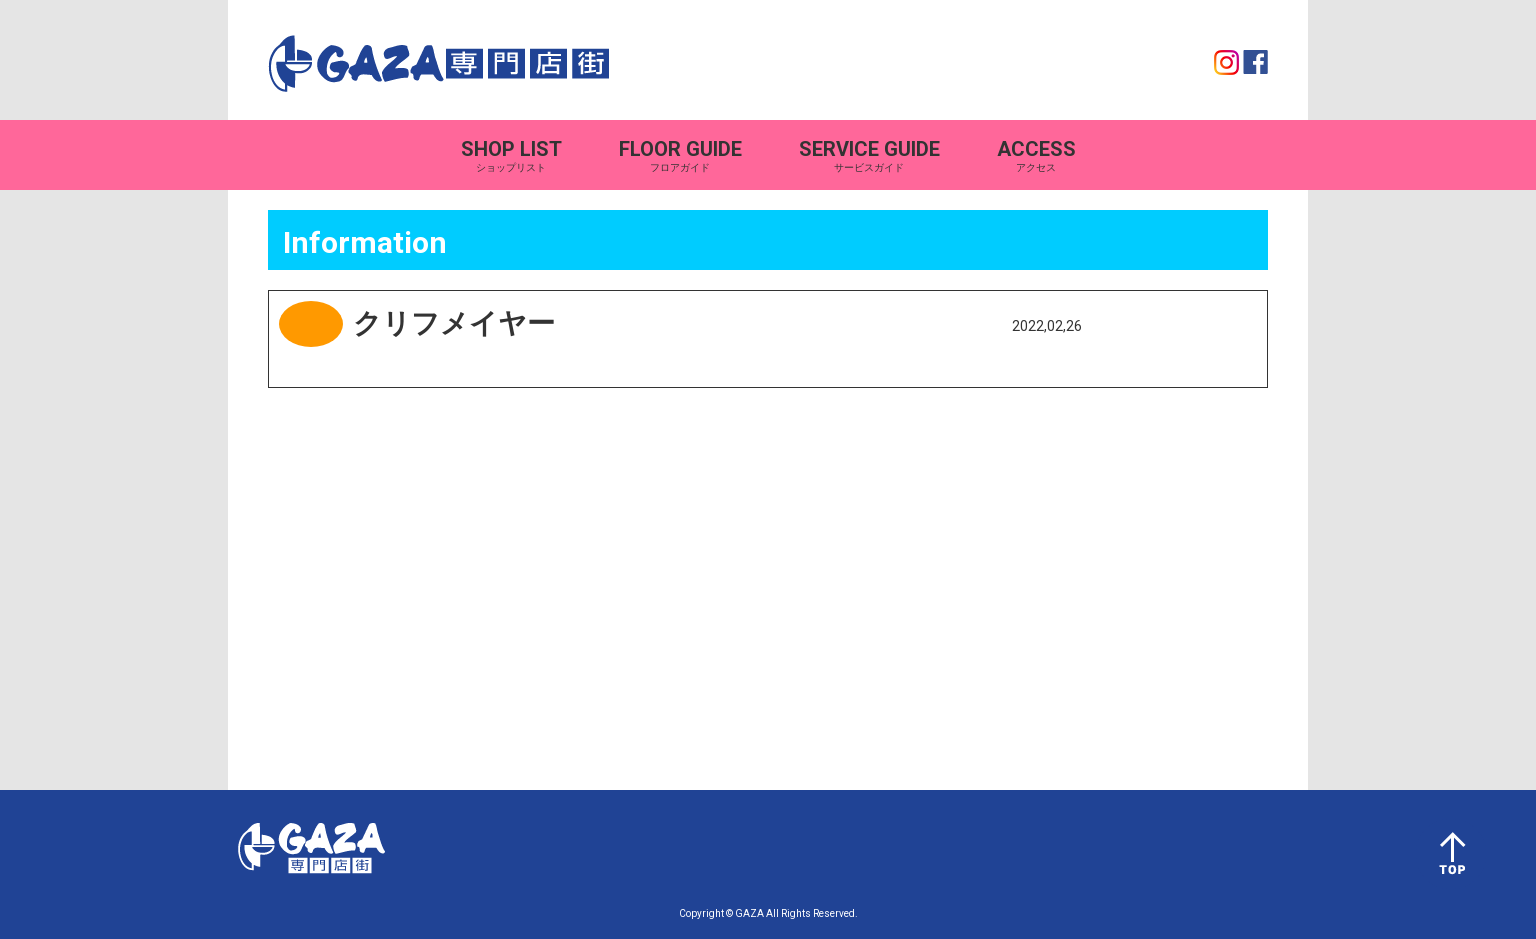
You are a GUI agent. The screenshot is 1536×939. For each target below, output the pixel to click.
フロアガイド (680, 155)
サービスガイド (869, 155)
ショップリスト (511, 155)
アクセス (1036, 155)
